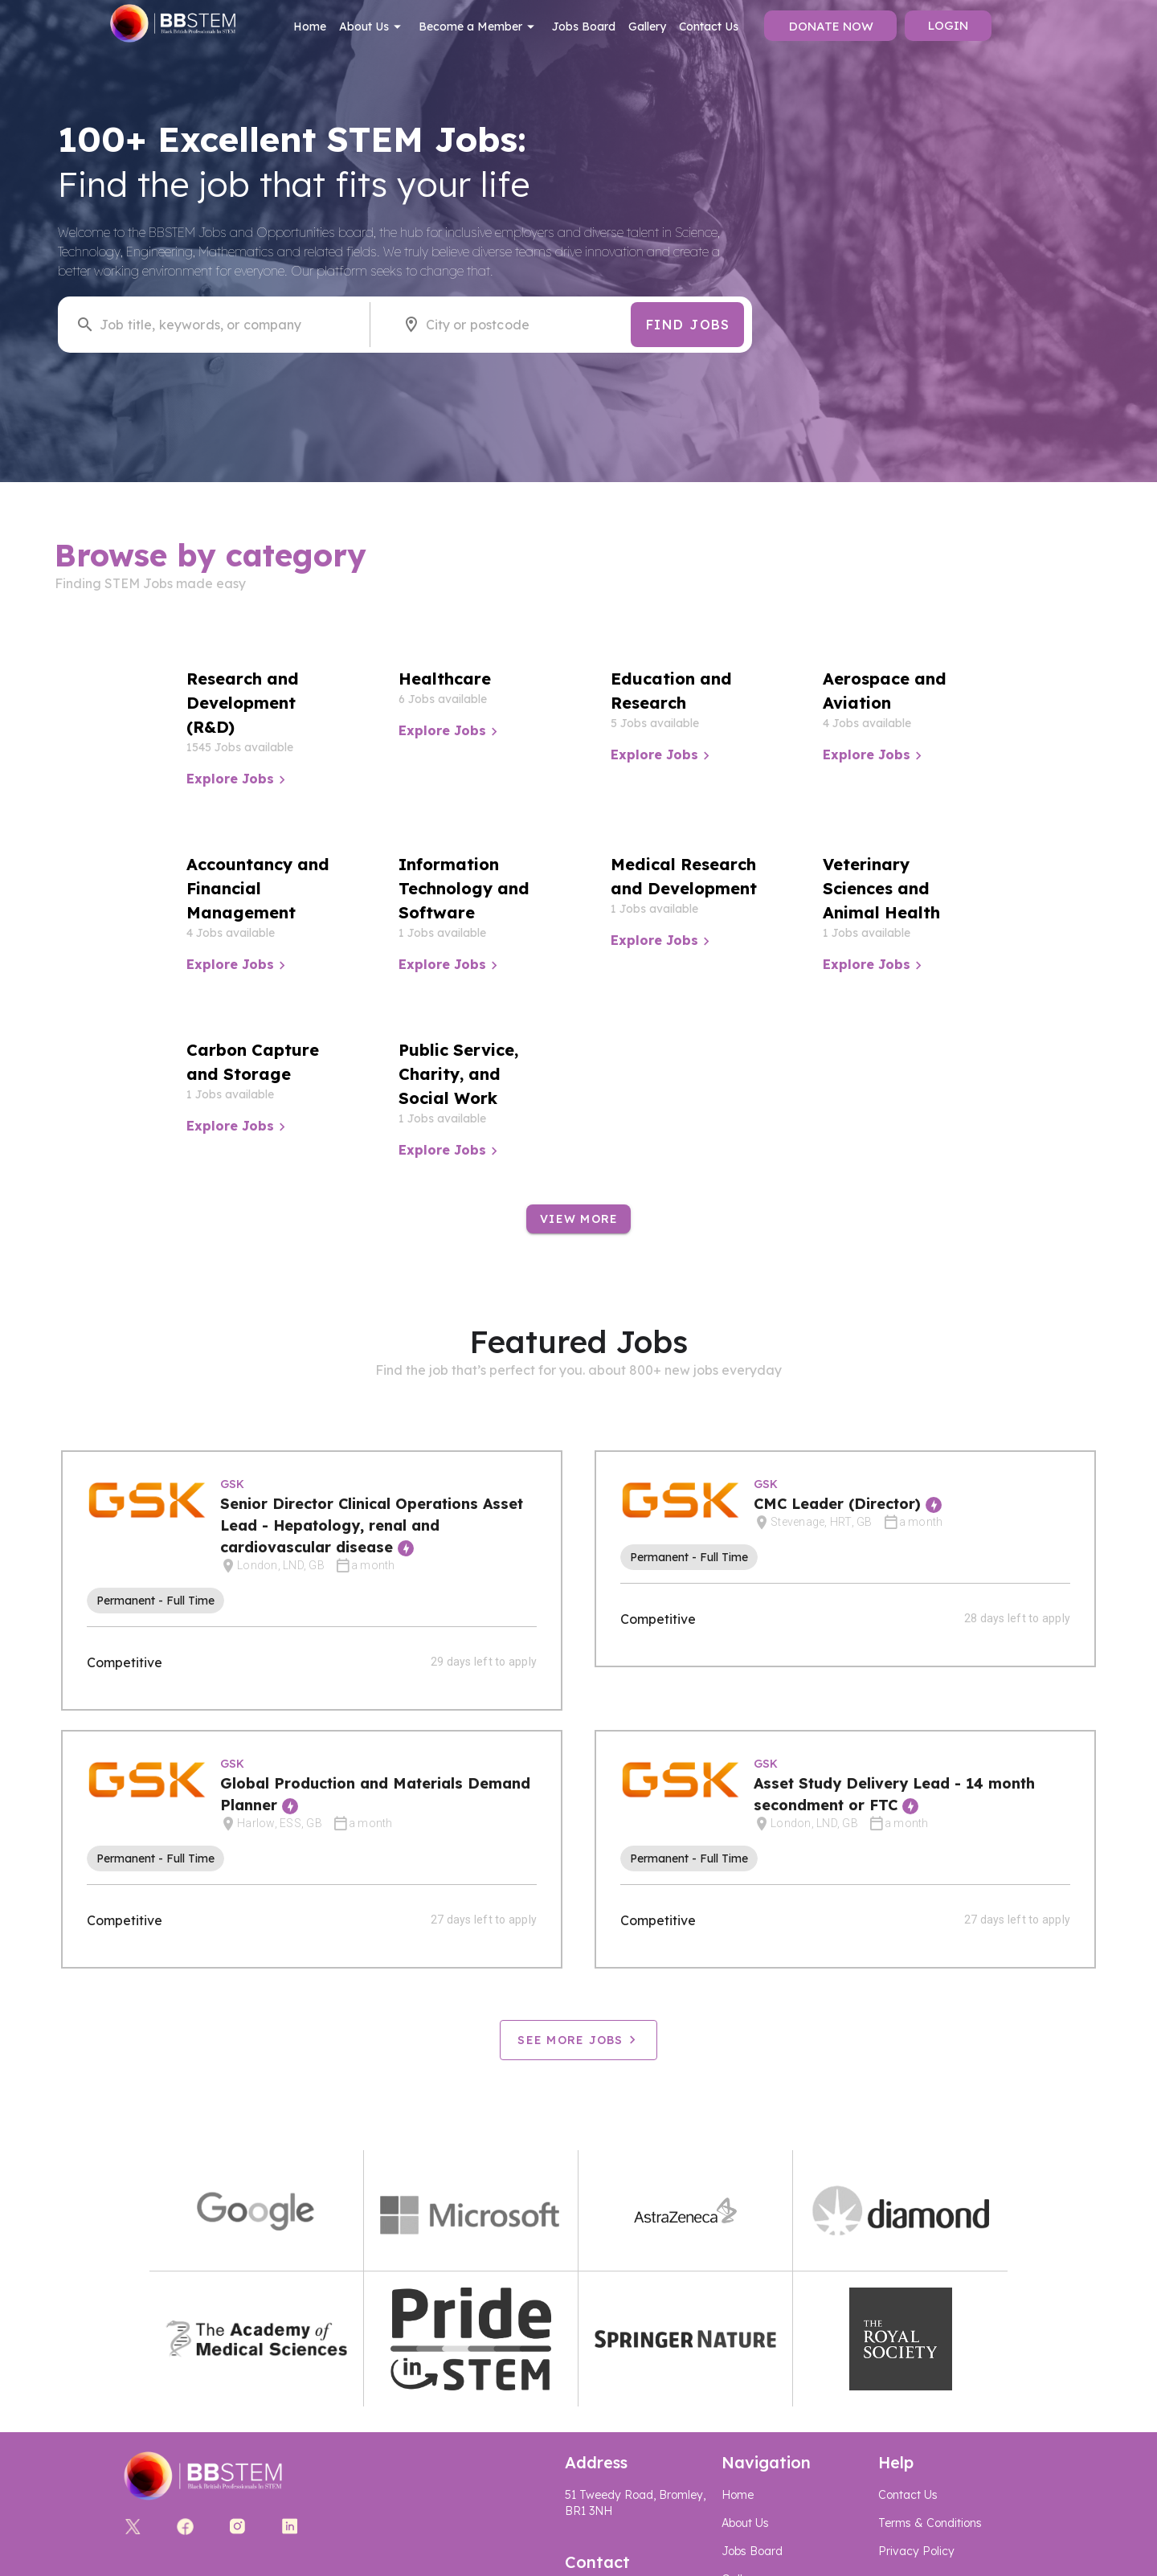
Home (309, 26)
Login (948, 25)
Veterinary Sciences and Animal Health (881, 888)
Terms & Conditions (930, 2523)
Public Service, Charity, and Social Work (458, 1074)
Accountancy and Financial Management (257, 888)
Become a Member (479, 26)
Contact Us (708, 26)
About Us (372, 26)
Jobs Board (583, 26)
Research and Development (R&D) (242, 703)
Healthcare (445, 679)
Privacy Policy (916, 2551)
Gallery (647, 26)
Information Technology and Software (464, 888)
